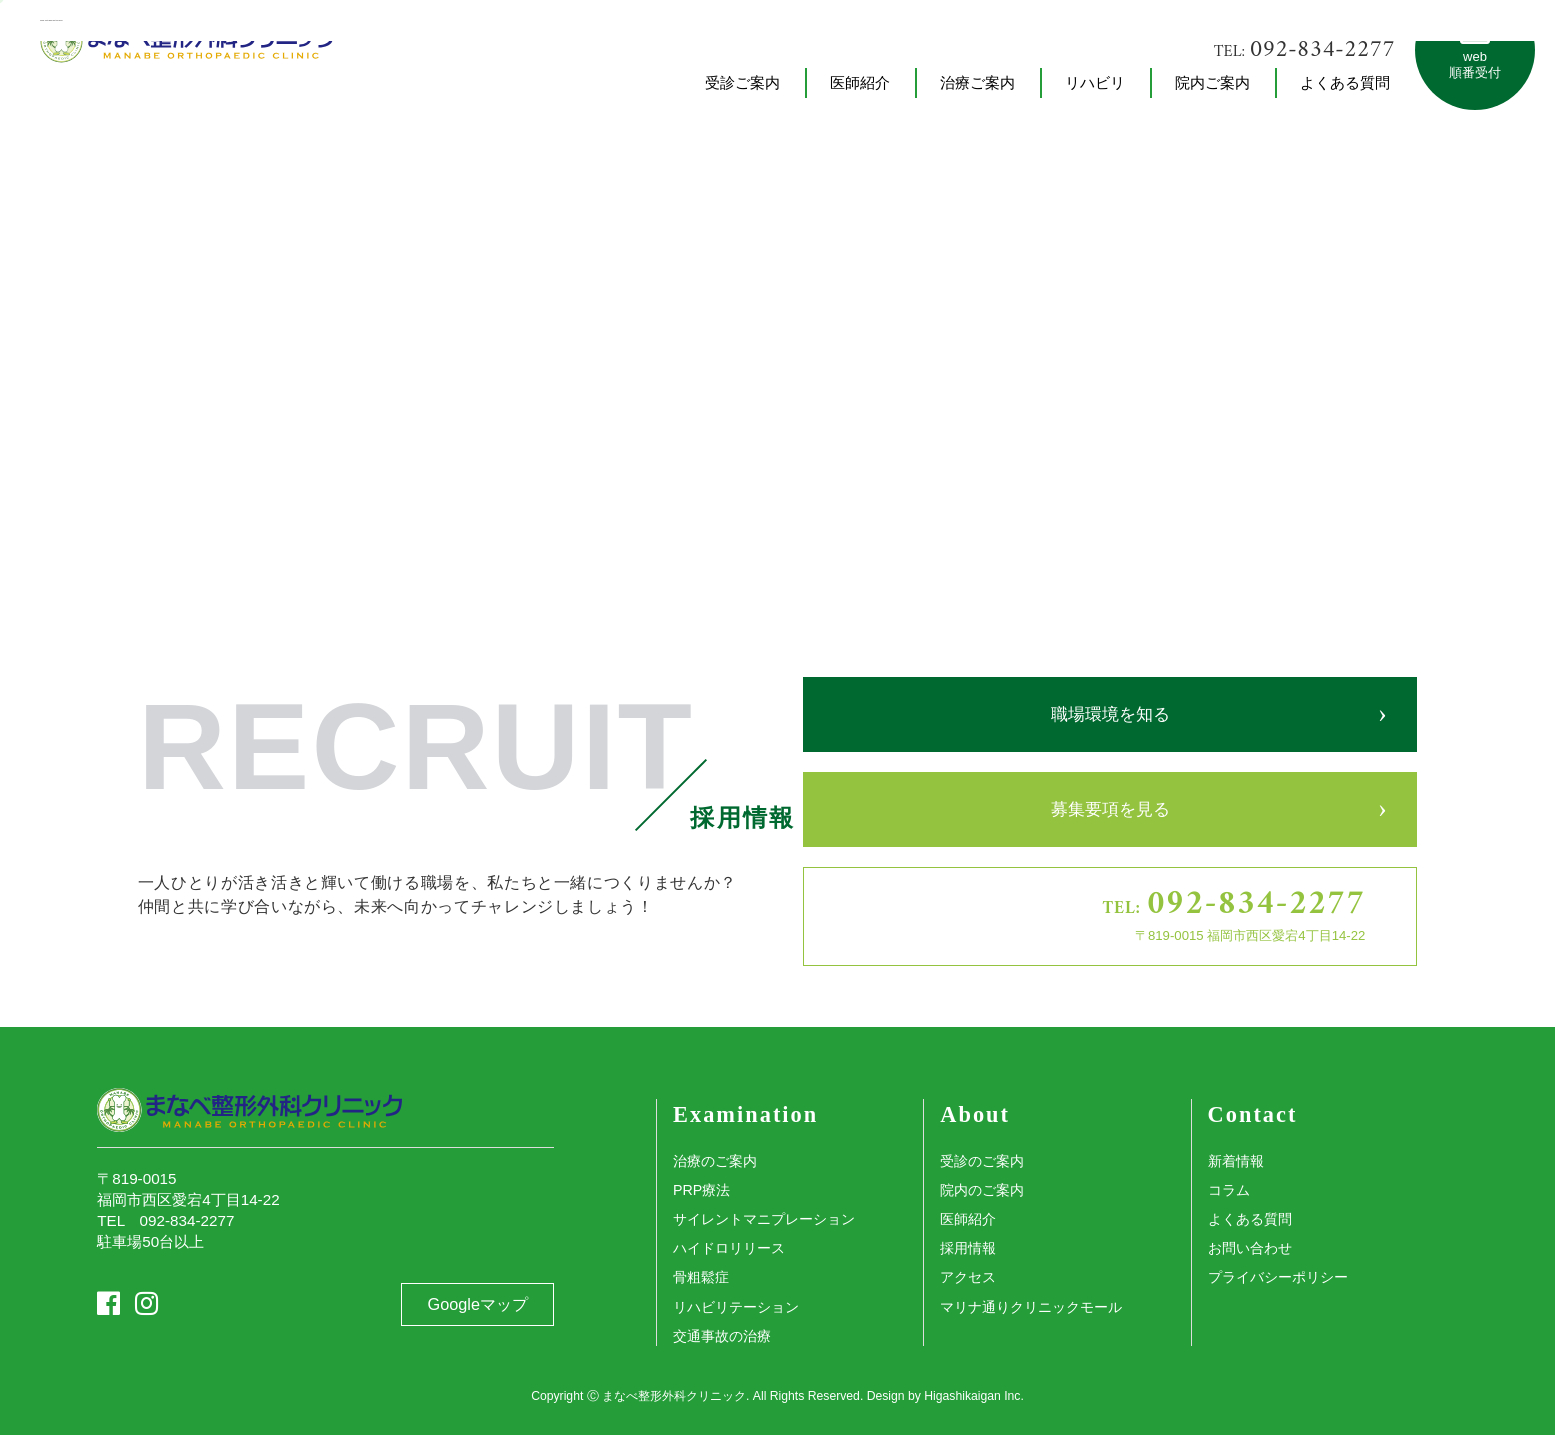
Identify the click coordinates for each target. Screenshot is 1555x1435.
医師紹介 (968, 1219)
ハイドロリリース (729, 1248)
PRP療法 (701, 1190)
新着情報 (1236, 1161)
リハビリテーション (736, 1307)
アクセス (968, 1277)
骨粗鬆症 (701, 1277)
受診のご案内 (982, 1161)
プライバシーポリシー (1278, 1277)
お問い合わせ (1250, 1248)
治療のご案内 (715, 1161)
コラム (1229, 1190)
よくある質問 (1250, 1219)
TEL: (1304, 50)
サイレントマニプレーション (764, 1219)
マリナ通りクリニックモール (1031, 1307)
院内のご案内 (982, 1190)
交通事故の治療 (722, 1336)
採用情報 (968, 1248)
